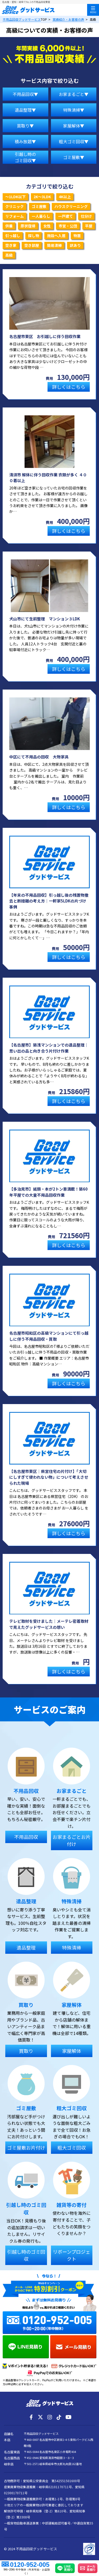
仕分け (86, 216)
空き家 (10, 245)
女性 (47, 225)
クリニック (14, 206)
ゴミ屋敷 (39, 206)
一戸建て (65, 216)
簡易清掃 (54, 245)
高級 (9, 255)
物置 (77, 235)
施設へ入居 (56, 235)
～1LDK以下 (15, 196)
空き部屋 (31, 245)
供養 (9, 225)
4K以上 (65, 196)
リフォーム (14, 216)
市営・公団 (68, 225)
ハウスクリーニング (71, 206)
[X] (40, 2417)
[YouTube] (68, 2417)
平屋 (88, 225)
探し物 (33, 235)
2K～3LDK (42, 196)
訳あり (75, 245)
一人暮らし (41, 216)
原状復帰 (28, 225)
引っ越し (12, 235)
